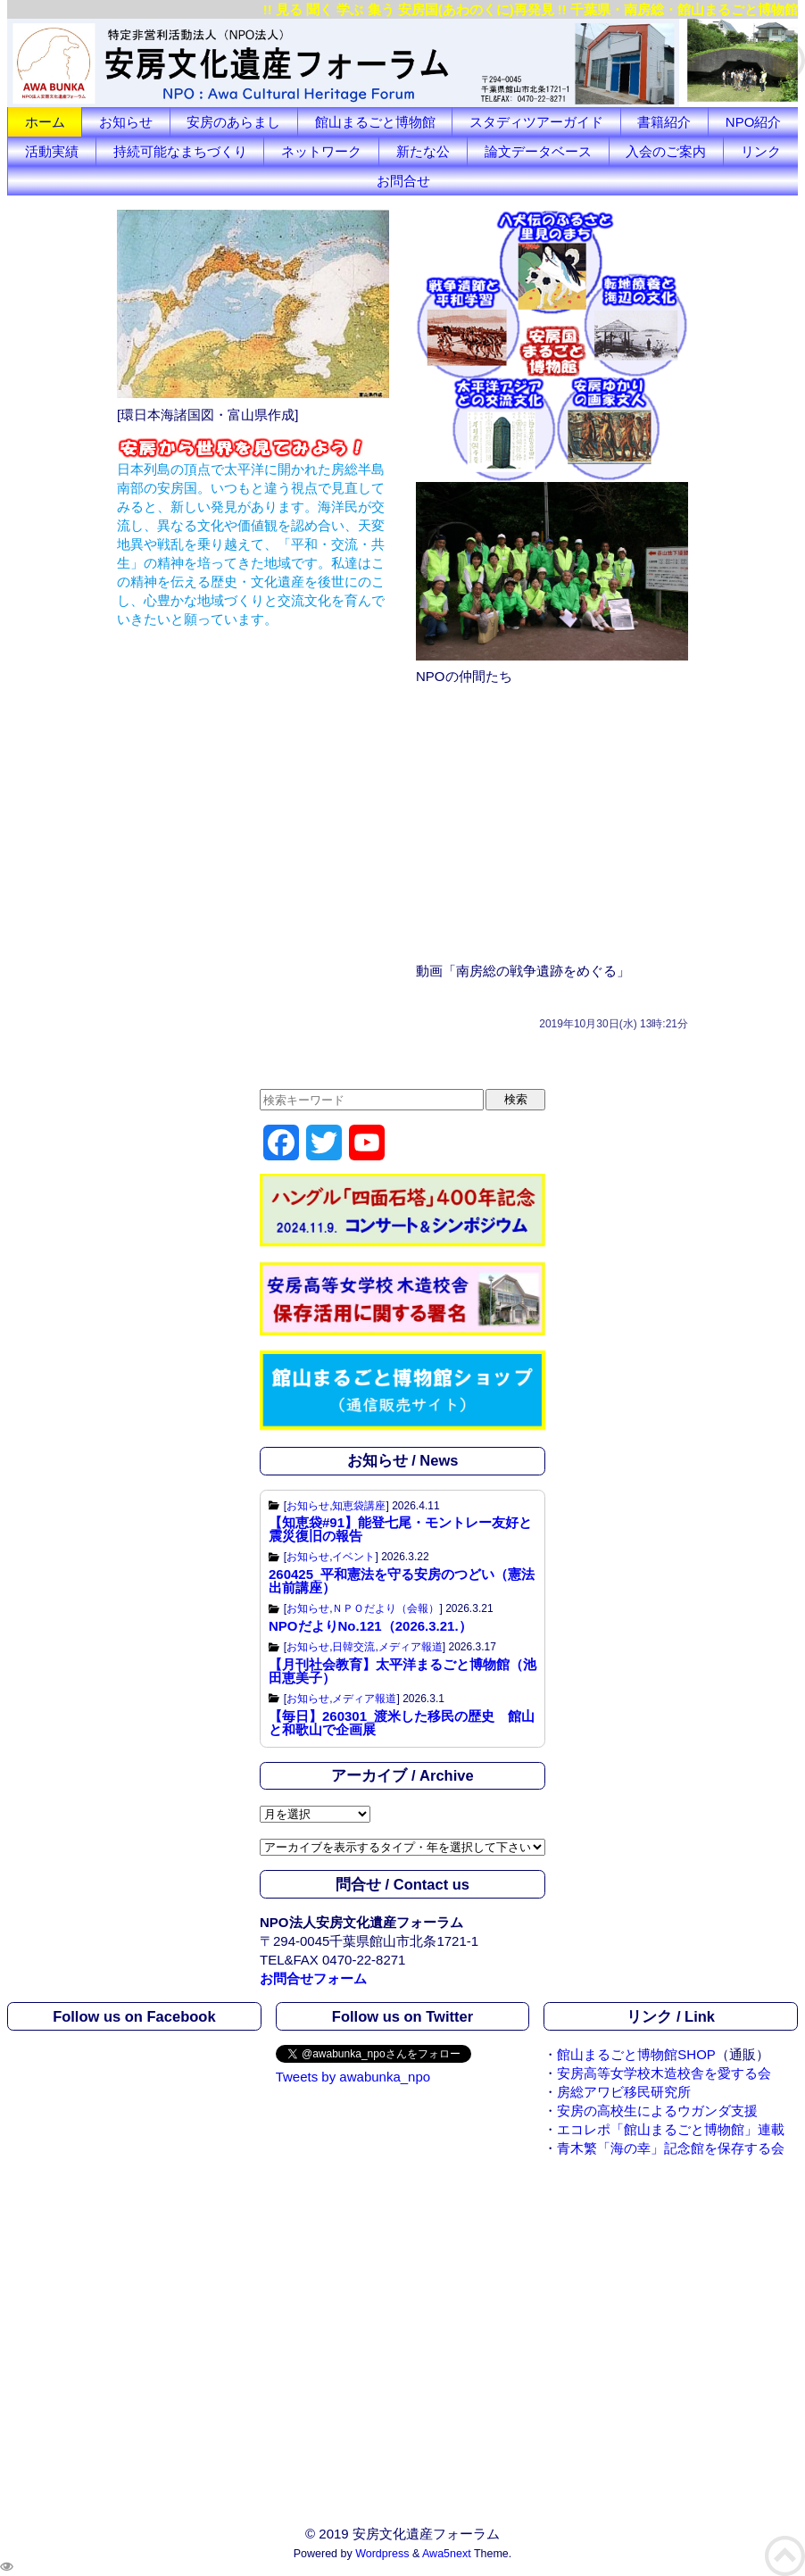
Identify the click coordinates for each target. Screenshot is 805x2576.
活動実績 (52, 151)
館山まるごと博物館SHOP (636, 2054)
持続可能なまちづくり (180, 151)
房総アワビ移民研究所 (624, 2091)
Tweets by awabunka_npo (353, 2076)
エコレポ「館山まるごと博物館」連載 (670, 2129)
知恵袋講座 (359, 1506)
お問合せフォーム (313, 1978)
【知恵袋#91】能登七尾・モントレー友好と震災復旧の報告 (400, 1529)
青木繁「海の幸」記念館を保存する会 (670, 2148)
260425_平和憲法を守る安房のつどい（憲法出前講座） (402, 1580)
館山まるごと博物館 (375, 121)
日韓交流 (353, 1647)
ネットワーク (321, 151)
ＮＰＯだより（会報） (385, 1608)
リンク (761, 151)
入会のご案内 (666, 151)
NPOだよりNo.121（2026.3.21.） (370, 1625)
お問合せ (403, 180)
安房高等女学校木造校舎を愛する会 (664, 2073)
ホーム (45, 121)
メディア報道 (410, 1647)
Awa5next (446, 2553)
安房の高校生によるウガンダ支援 (657, 2110)
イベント (353, 1556)
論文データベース (538, 151)
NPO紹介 (754, 121)
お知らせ (126, 121)
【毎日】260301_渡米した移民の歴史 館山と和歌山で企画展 (402, 1722)
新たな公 (423, 151)
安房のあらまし (233, 121)
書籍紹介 (664, 121)
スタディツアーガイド (536, 121)
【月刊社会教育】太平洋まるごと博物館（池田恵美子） (402, 1671)
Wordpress (382, 2553)
